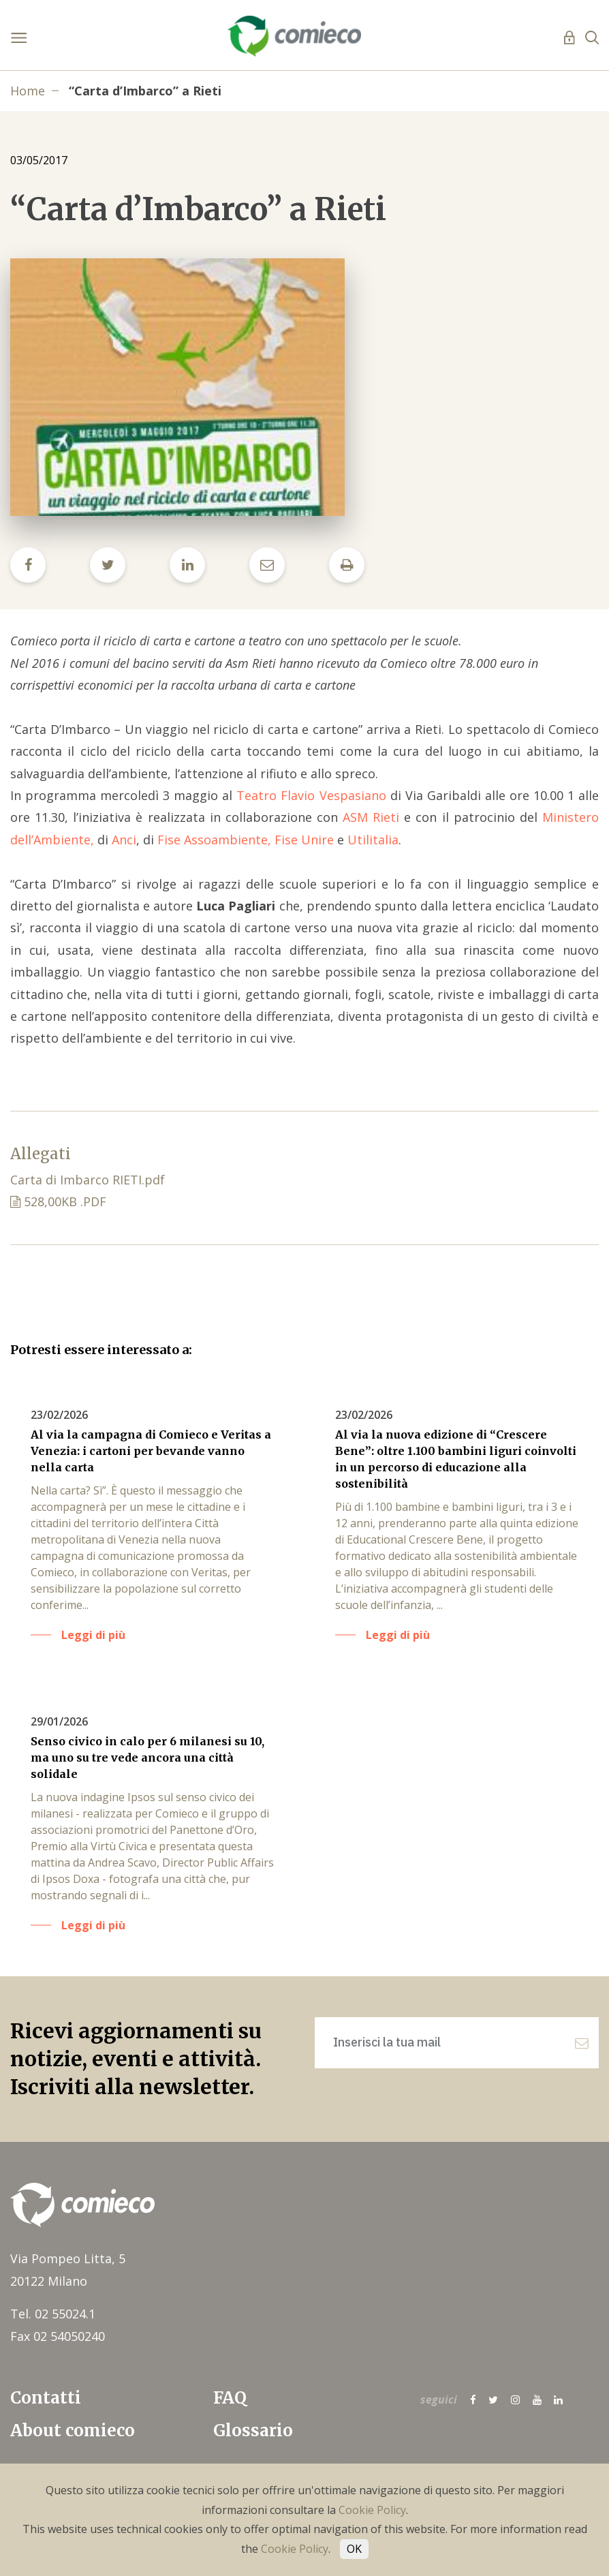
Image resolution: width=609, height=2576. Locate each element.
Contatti (45, 2397)
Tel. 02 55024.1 (52, 2313)
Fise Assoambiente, (214, 839)
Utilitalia (373, 839)
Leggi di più (93, 1634)
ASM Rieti (371, 817)
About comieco (72, 2430)
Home (27, 90)
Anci (124, 839)
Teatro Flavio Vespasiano (311, 795)
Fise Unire (304, 839)
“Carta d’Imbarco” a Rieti (145, 90)
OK (354, 2548)
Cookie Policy (372, 2509)
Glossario (253, 2430)
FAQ (230, 2397)
